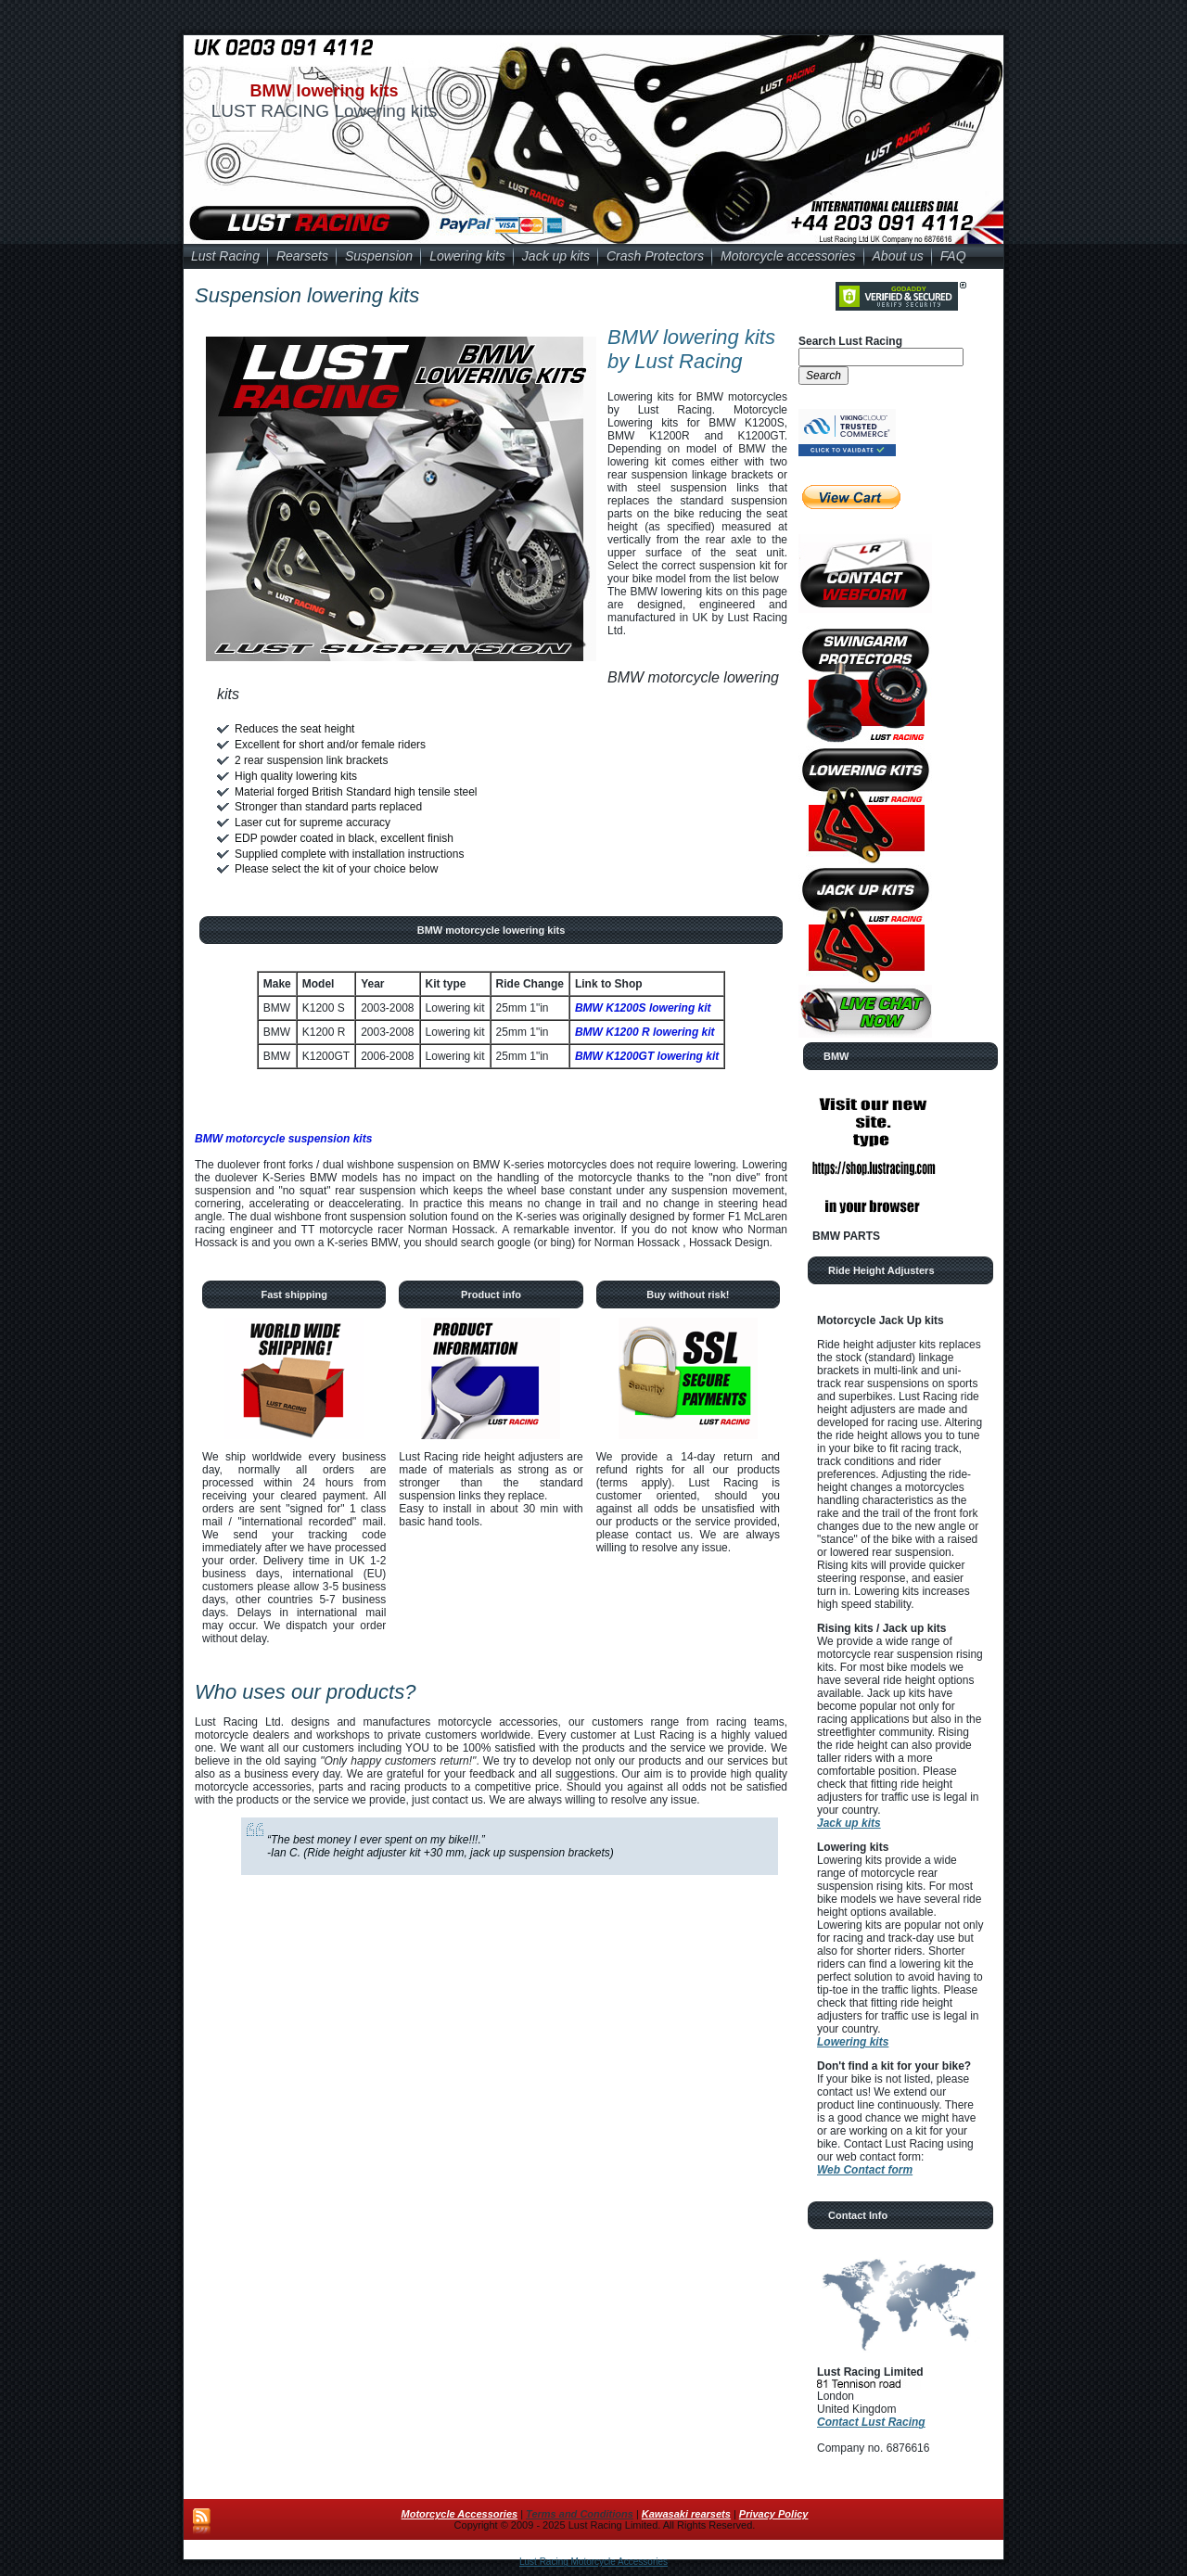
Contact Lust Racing (871, 2422)
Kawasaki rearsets (686, 2513)
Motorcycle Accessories (460, 2513)
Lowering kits (852, 2041)
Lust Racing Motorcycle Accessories (593, 2562)
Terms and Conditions (579, 2513)
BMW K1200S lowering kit (643, 1007)
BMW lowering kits (323, 91)
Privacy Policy (774, 2513)
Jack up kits (849, 1823)
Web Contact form (865, 2169)
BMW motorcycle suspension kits (283, 1138)
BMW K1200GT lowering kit (647, 1056)
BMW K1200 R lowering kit (645, 1032)
